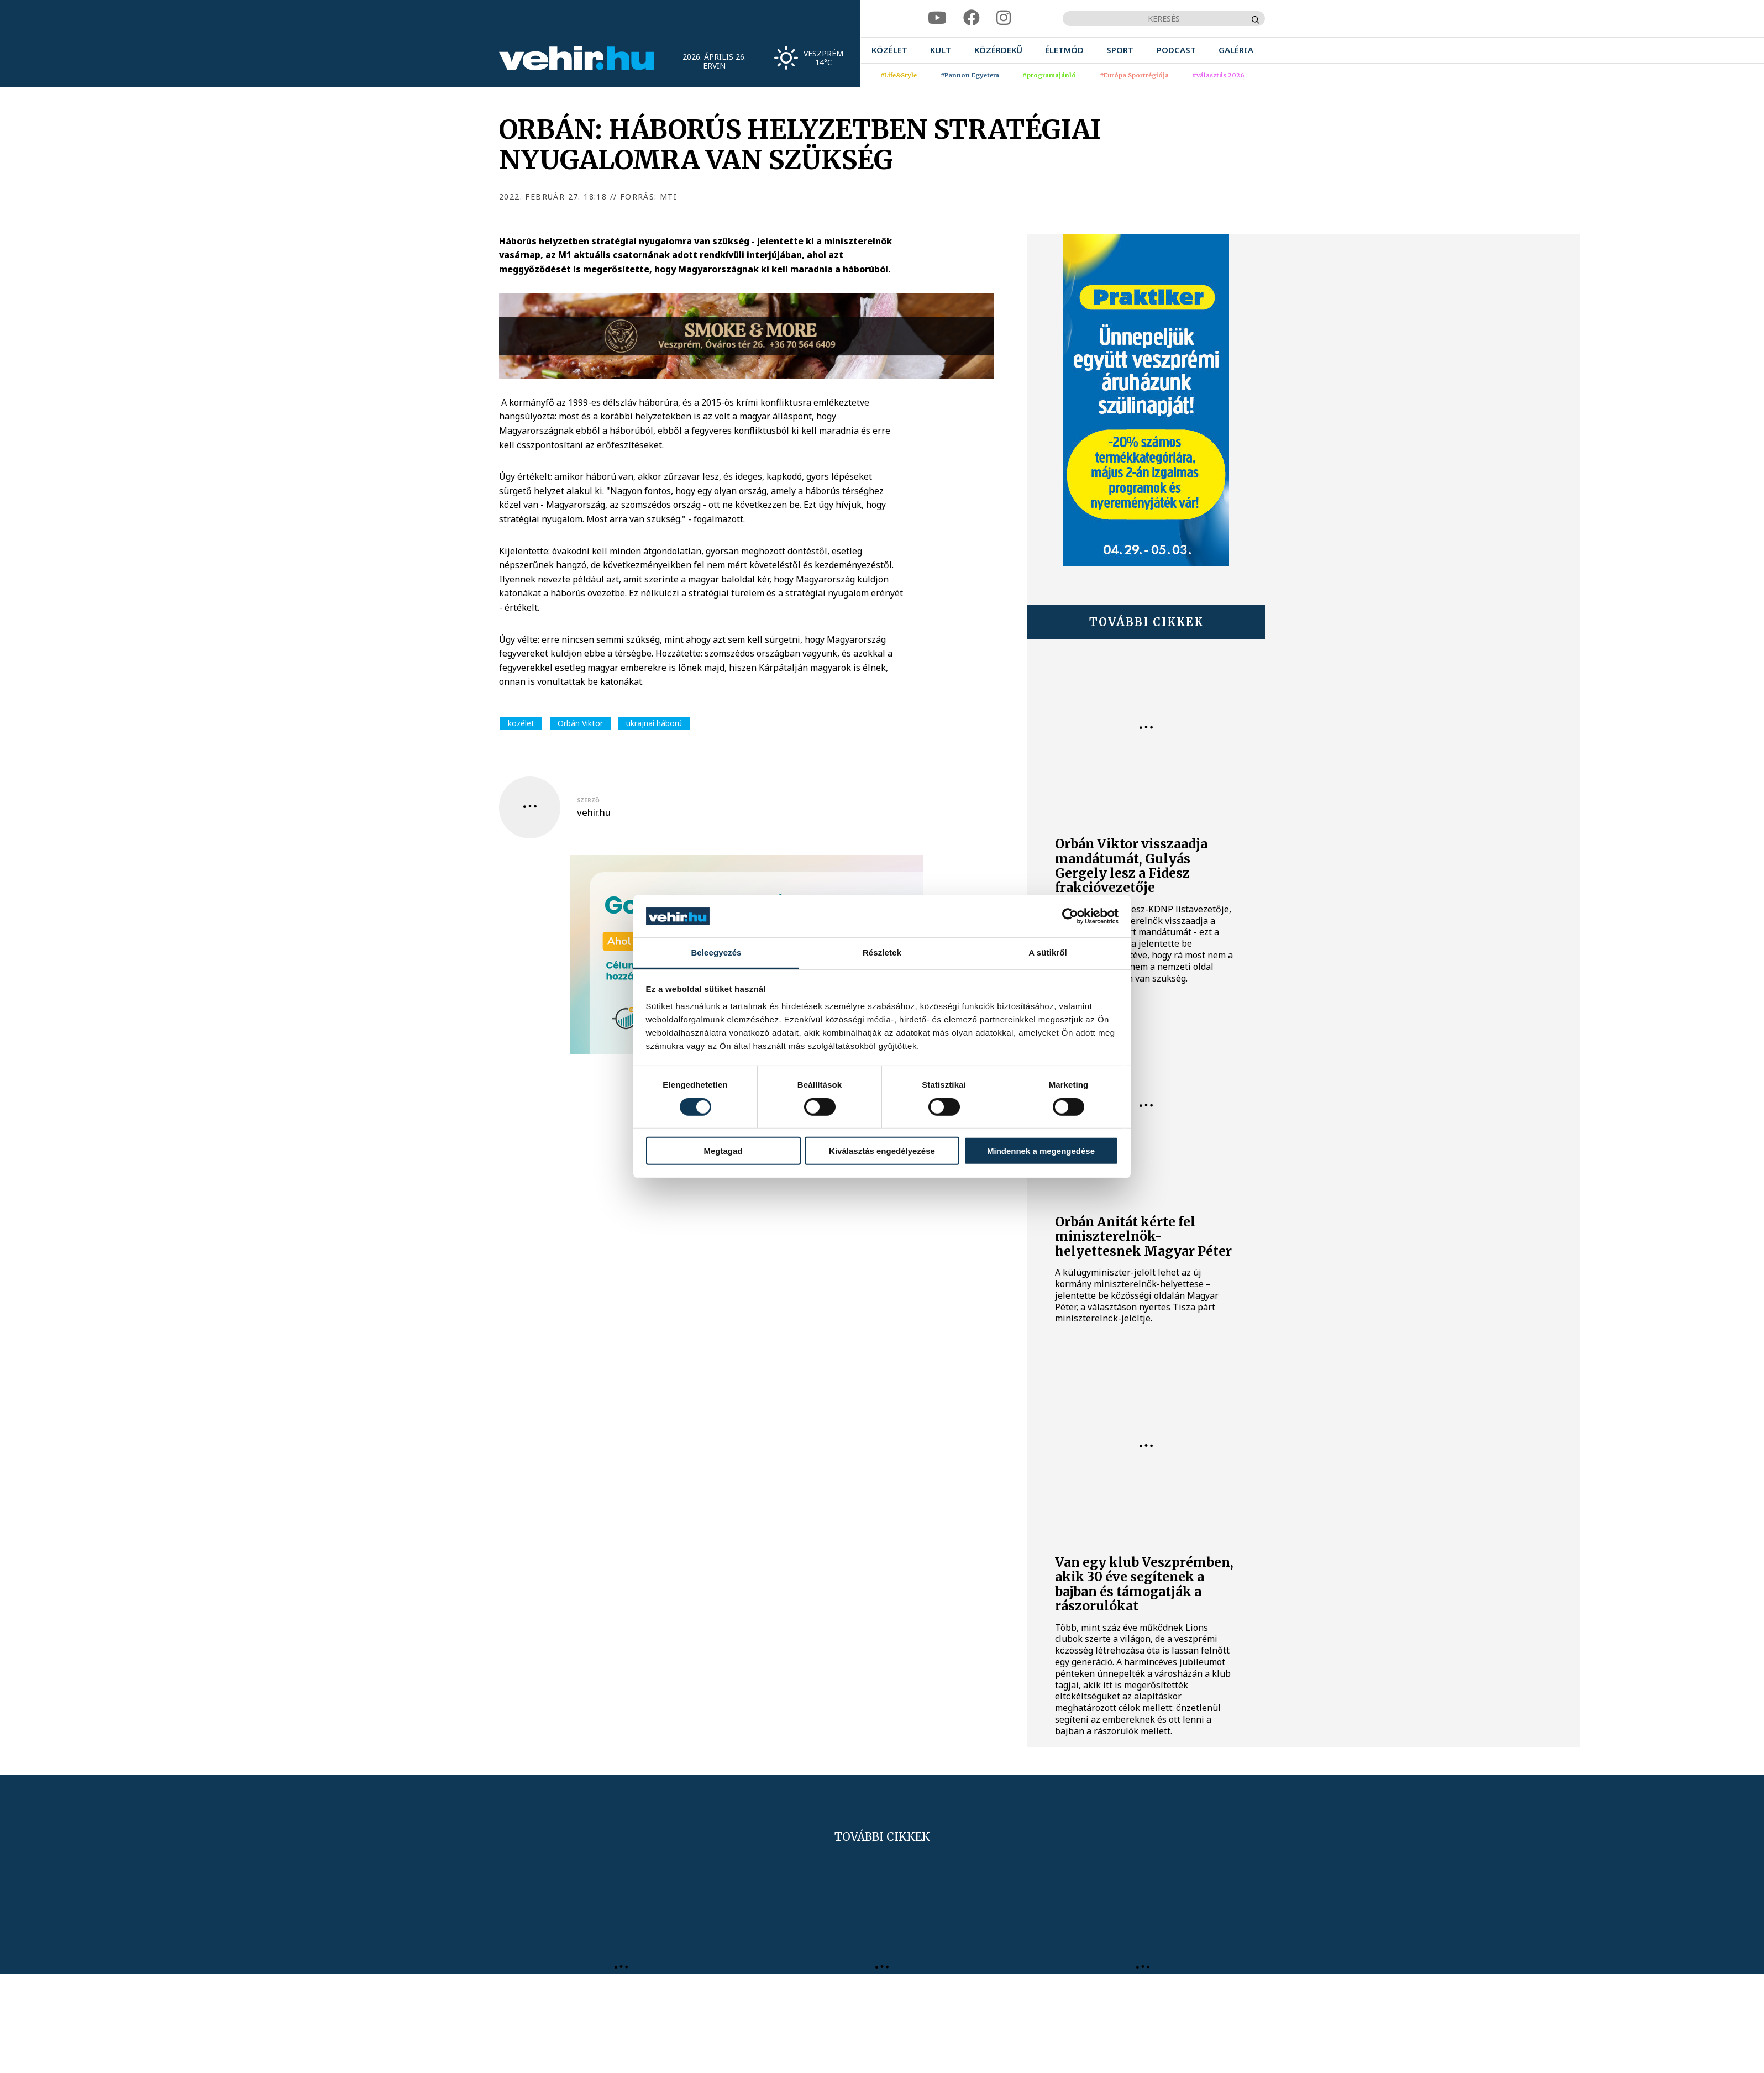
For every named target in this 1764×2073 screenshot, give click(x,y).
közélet (521, 723)
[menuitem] (889, 50)
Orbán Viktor (580, 723)
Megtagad (723, 1151)
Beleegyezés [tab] (716, 952)
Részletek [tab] (882, 952)
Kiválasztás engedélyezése (882, 1151)
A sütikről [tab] (1047, 952)
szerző (588, 800)
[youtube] (937, 18)
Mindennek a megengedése (1041, 1151)
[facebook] (971, 18)
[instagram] (1003, 18)
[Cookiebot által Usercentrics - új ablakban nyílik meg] (1070, 916)
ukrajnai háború (654, 723)
